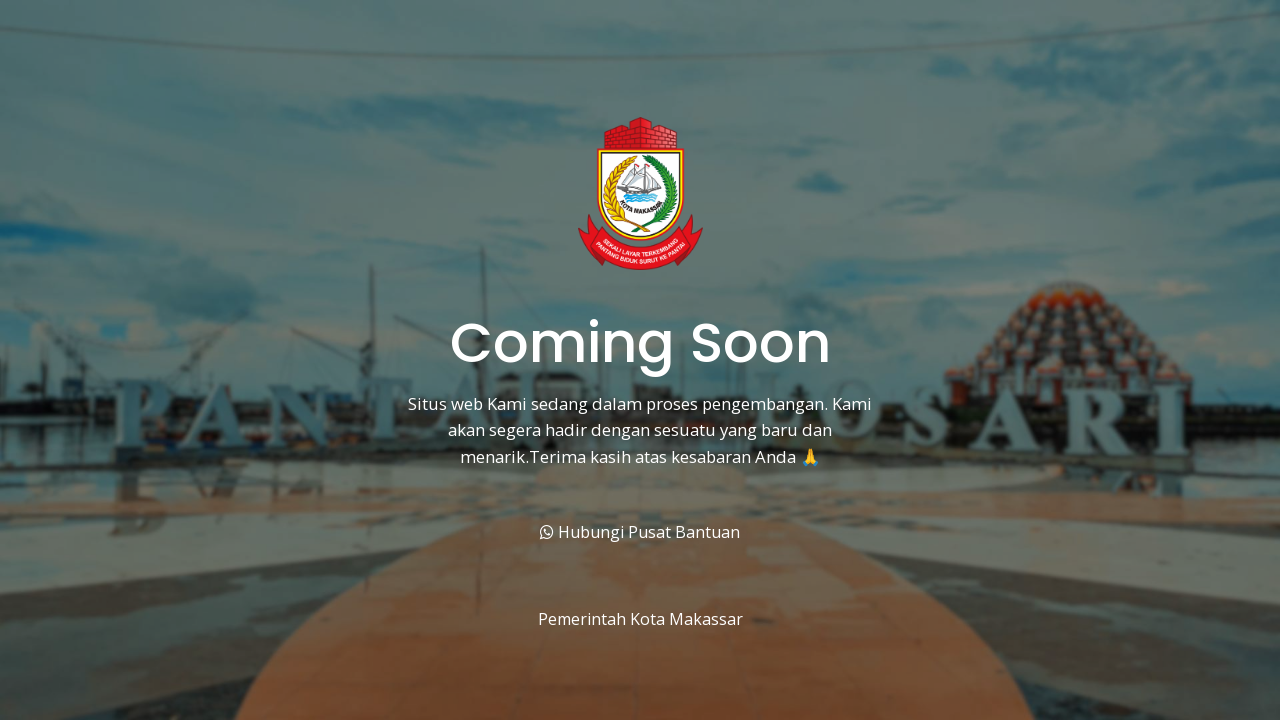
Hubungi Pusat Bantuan (640, 532)
